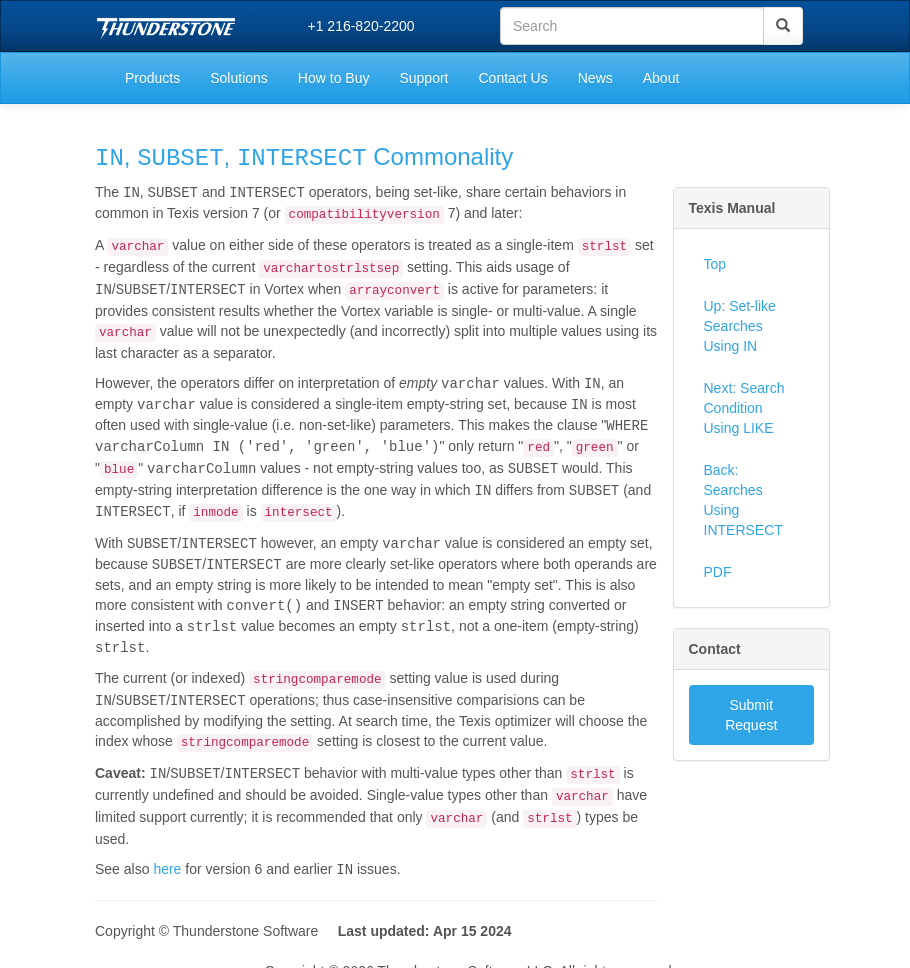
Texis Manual (732, 208)
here (167, 857)
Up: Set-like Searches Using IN (740, 326)
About (661, 78)
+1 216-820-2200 (361, 26)
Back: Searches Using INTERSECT (743, 500)
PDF (718, 572)
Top (715, 264)
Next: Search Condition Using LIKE (744, 408)
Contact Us (512, 78)
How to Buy (334, 78)
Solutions (239, 78)
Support (423, 78)
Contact (715, 649)
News (595, 78)
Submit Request (751, 715)
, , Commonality (304, 157)
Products (152, 78)
